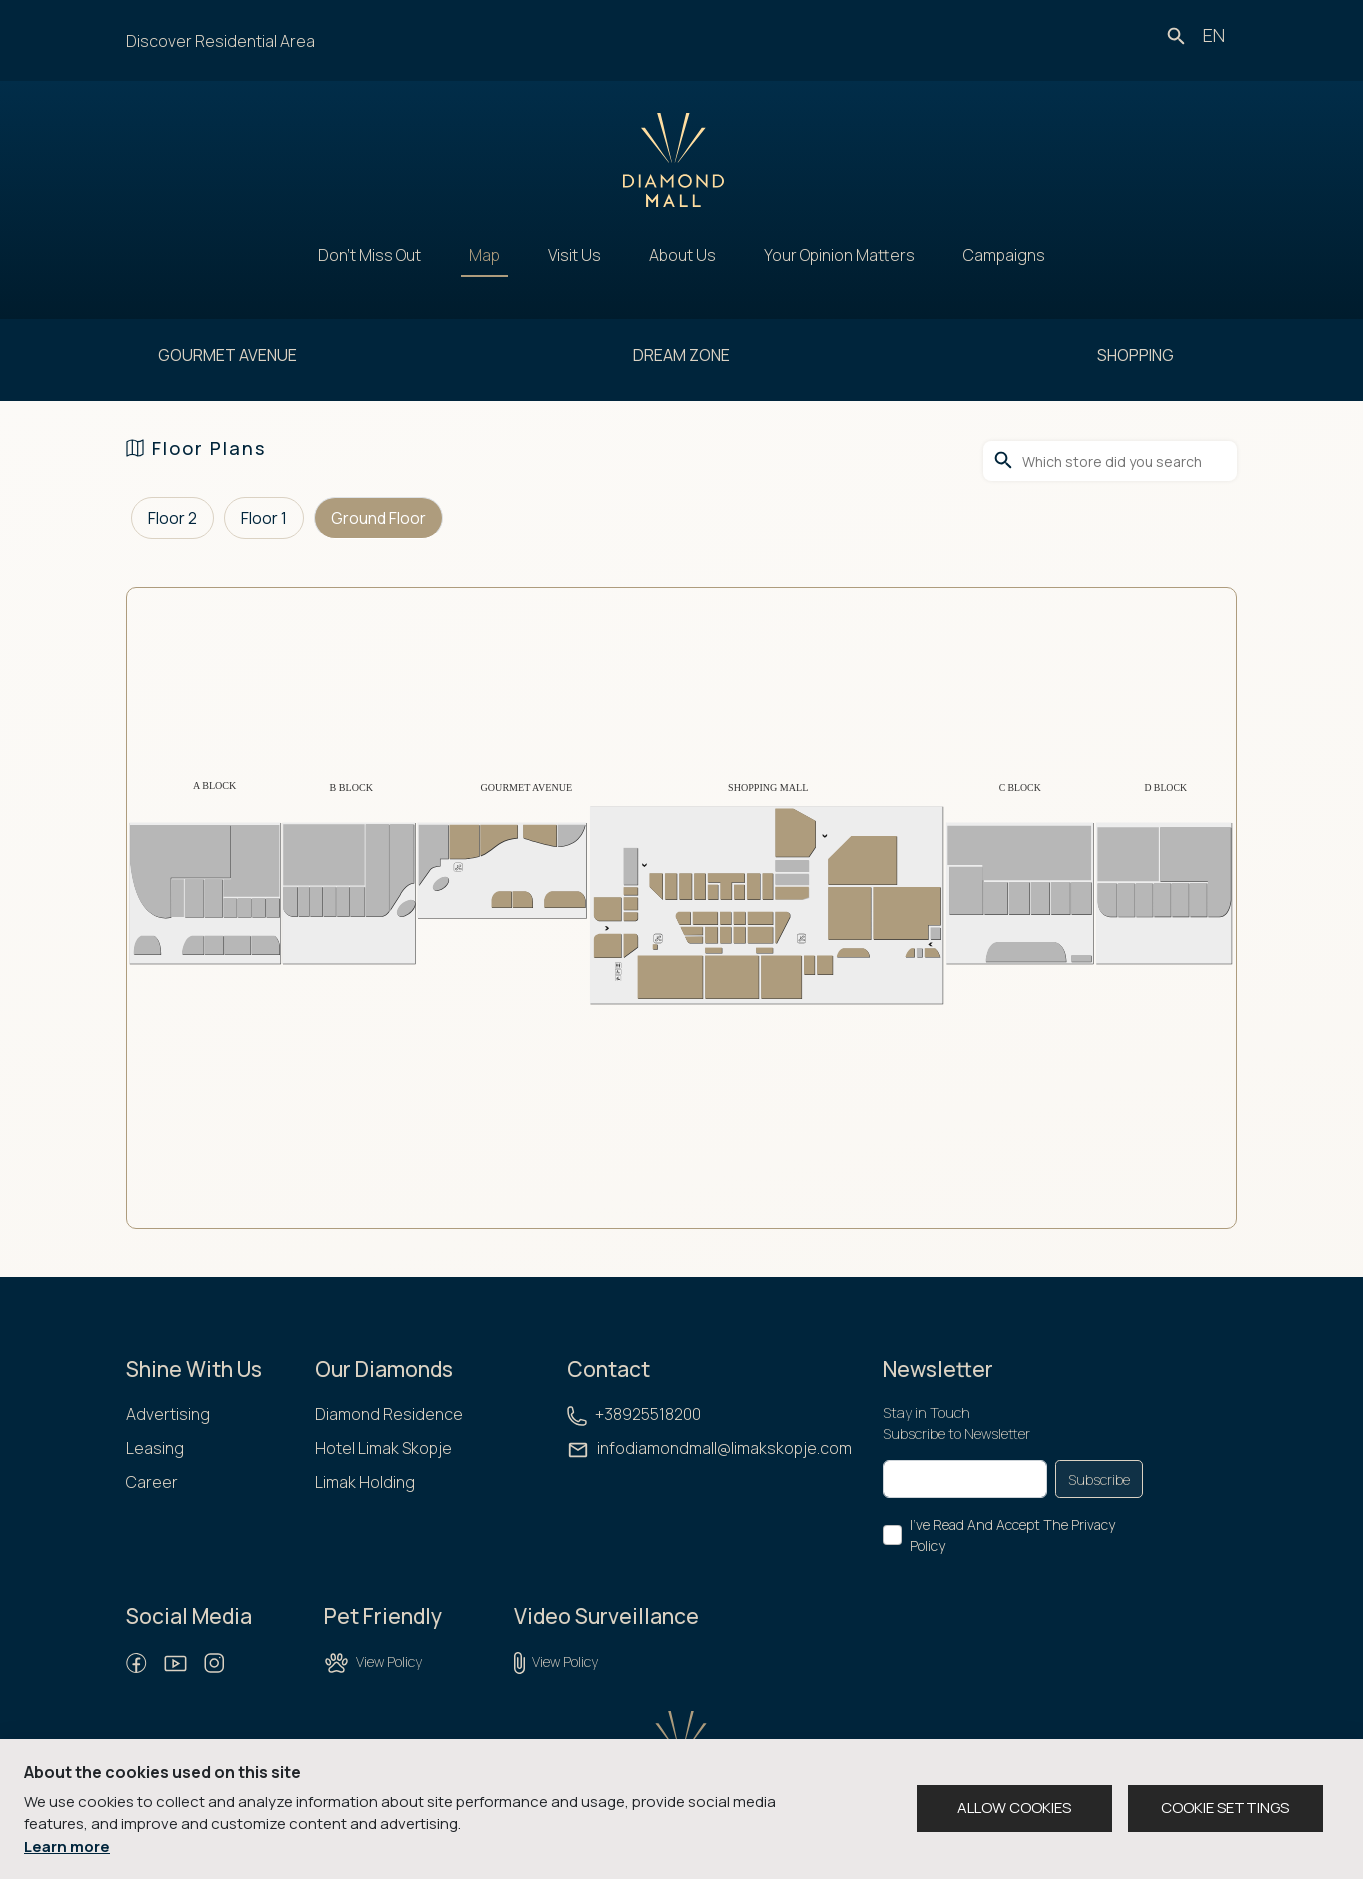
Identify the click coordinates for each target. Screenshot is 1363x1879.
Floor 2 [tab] (172, 518)
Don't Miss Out (369, 255)
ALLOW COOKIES (1014, 1807)
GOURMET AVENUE (227, 355)
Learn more (67, 1846)
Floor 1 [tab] (264, 518)
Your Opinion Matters (839, 255)
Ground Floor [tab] (378, 518)
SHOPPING (1135, 355)
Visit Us (574, 255)
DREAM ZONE (681, 355)
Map (484, 255)
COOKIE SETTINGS (1225, 1807)
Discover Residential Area (220, 41)
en (1214, 35)
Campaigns (1004, 255)
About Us (682, 255)
